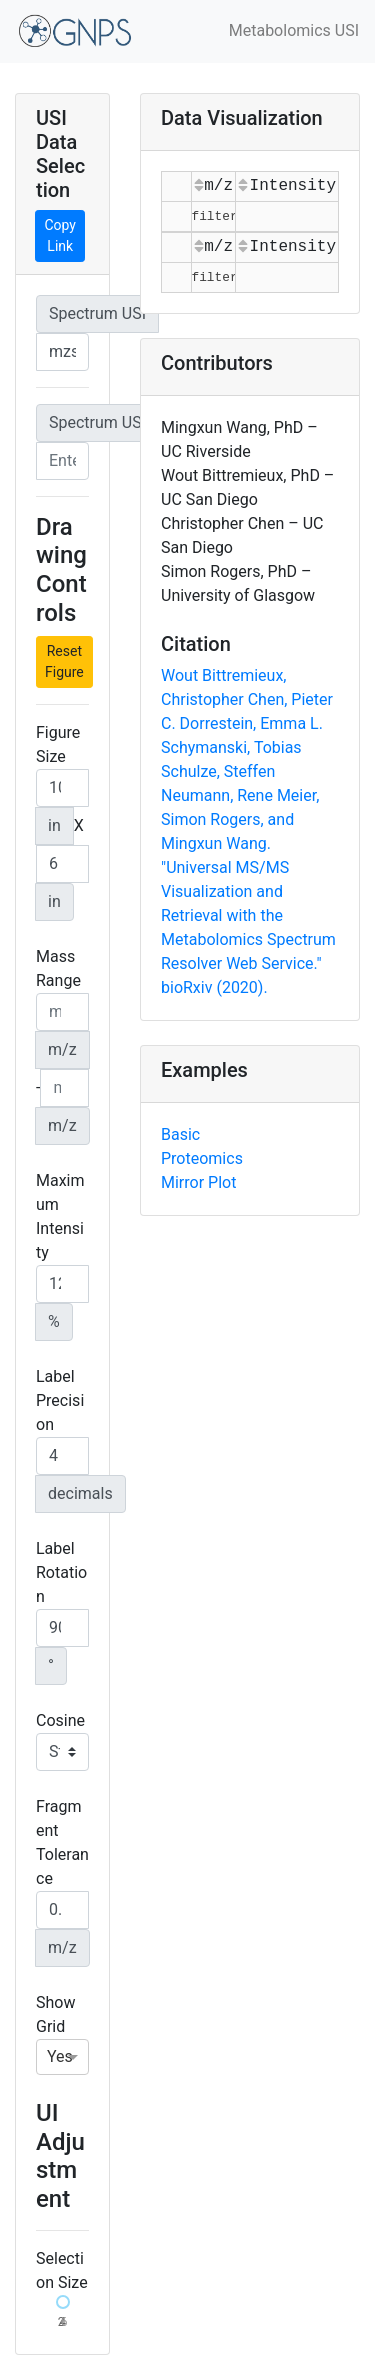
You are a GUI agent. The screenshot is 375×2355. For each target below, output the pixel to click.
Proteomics (202, 1158)
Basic (180, 1134)
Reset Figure (64, 661)
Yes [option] (60, 2056)
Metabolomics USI (294, 30)
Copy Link (60, 235)
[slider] (63, 2302)
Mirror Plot (198, 1182)
